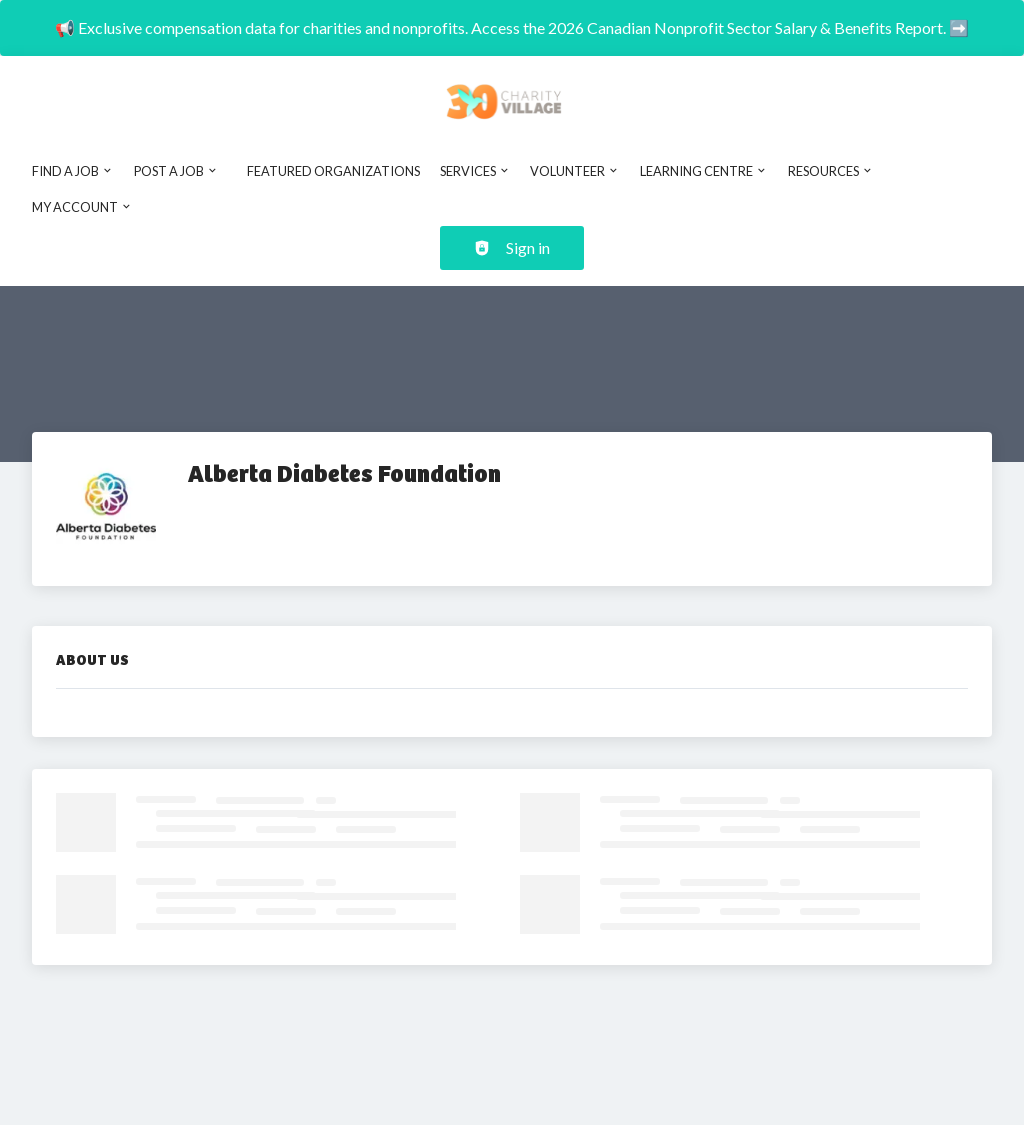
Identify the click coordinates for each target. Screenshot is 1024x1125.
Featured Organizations (333, 171)
